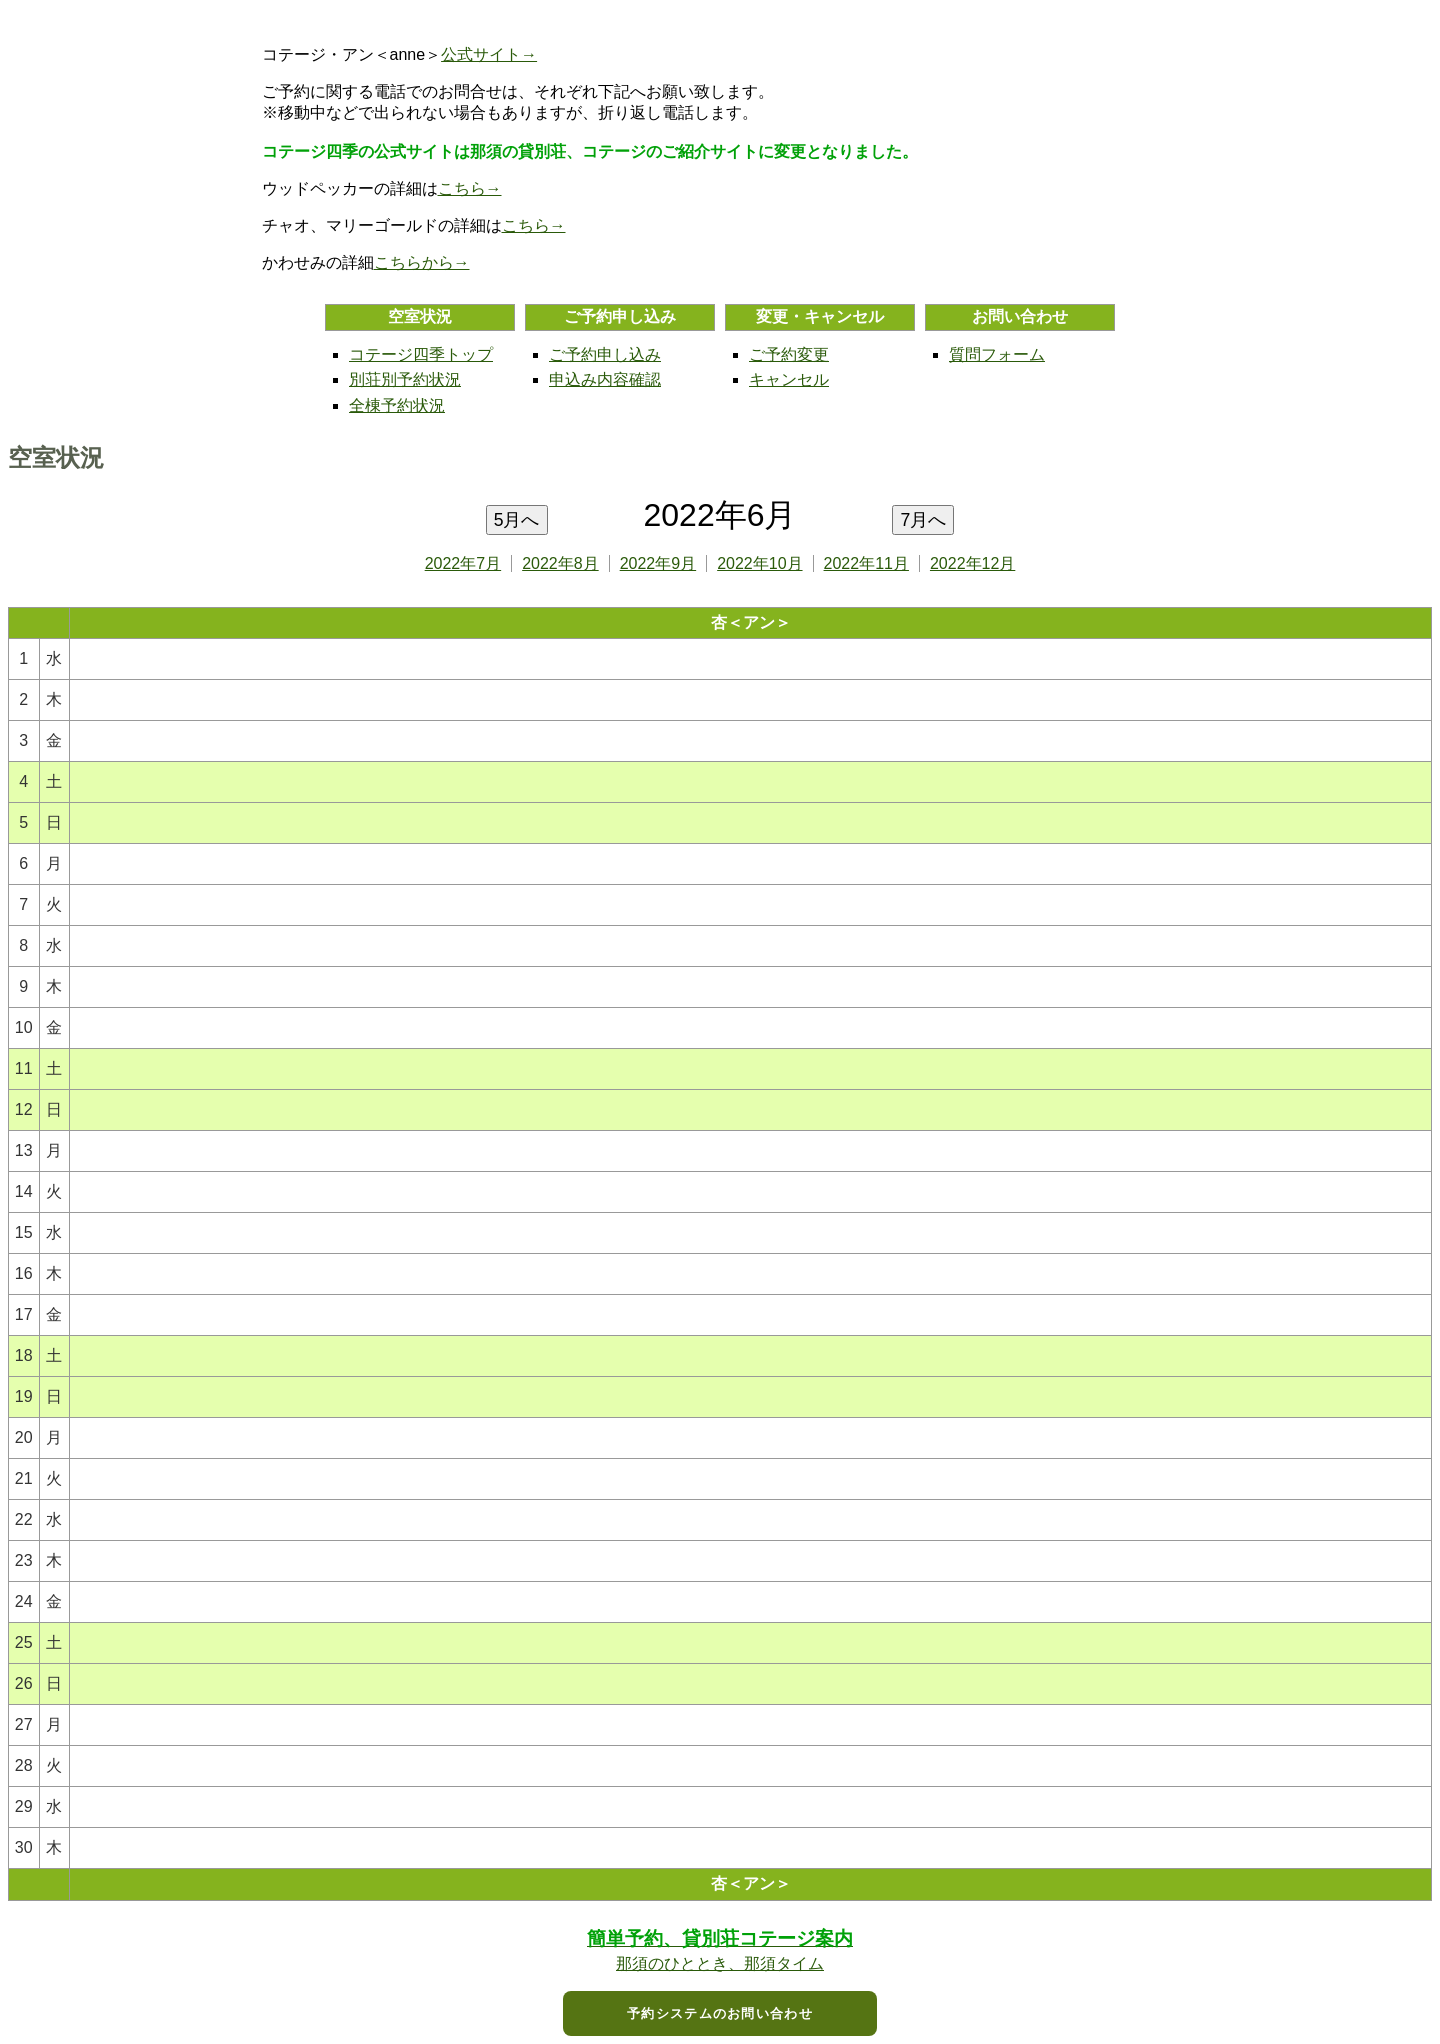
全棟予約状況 (397, 405)
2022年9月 (658, 563)
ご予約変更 (789, 354)
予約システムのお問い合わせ (720, 2013)
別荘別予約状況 (405, 379)
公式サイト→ (489, 54)
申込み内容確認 (605, 379)
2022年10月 (759, 563)
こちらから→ (422, 262)
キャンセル (789, 379)
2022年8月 (560, 563)
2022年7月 (463, 563)
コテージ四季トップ (421, 354)
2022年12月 (972, 563)
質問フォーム (997, 354)
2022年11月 (866, 563)
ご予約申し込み (605, 354)
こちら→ (470, 188)
